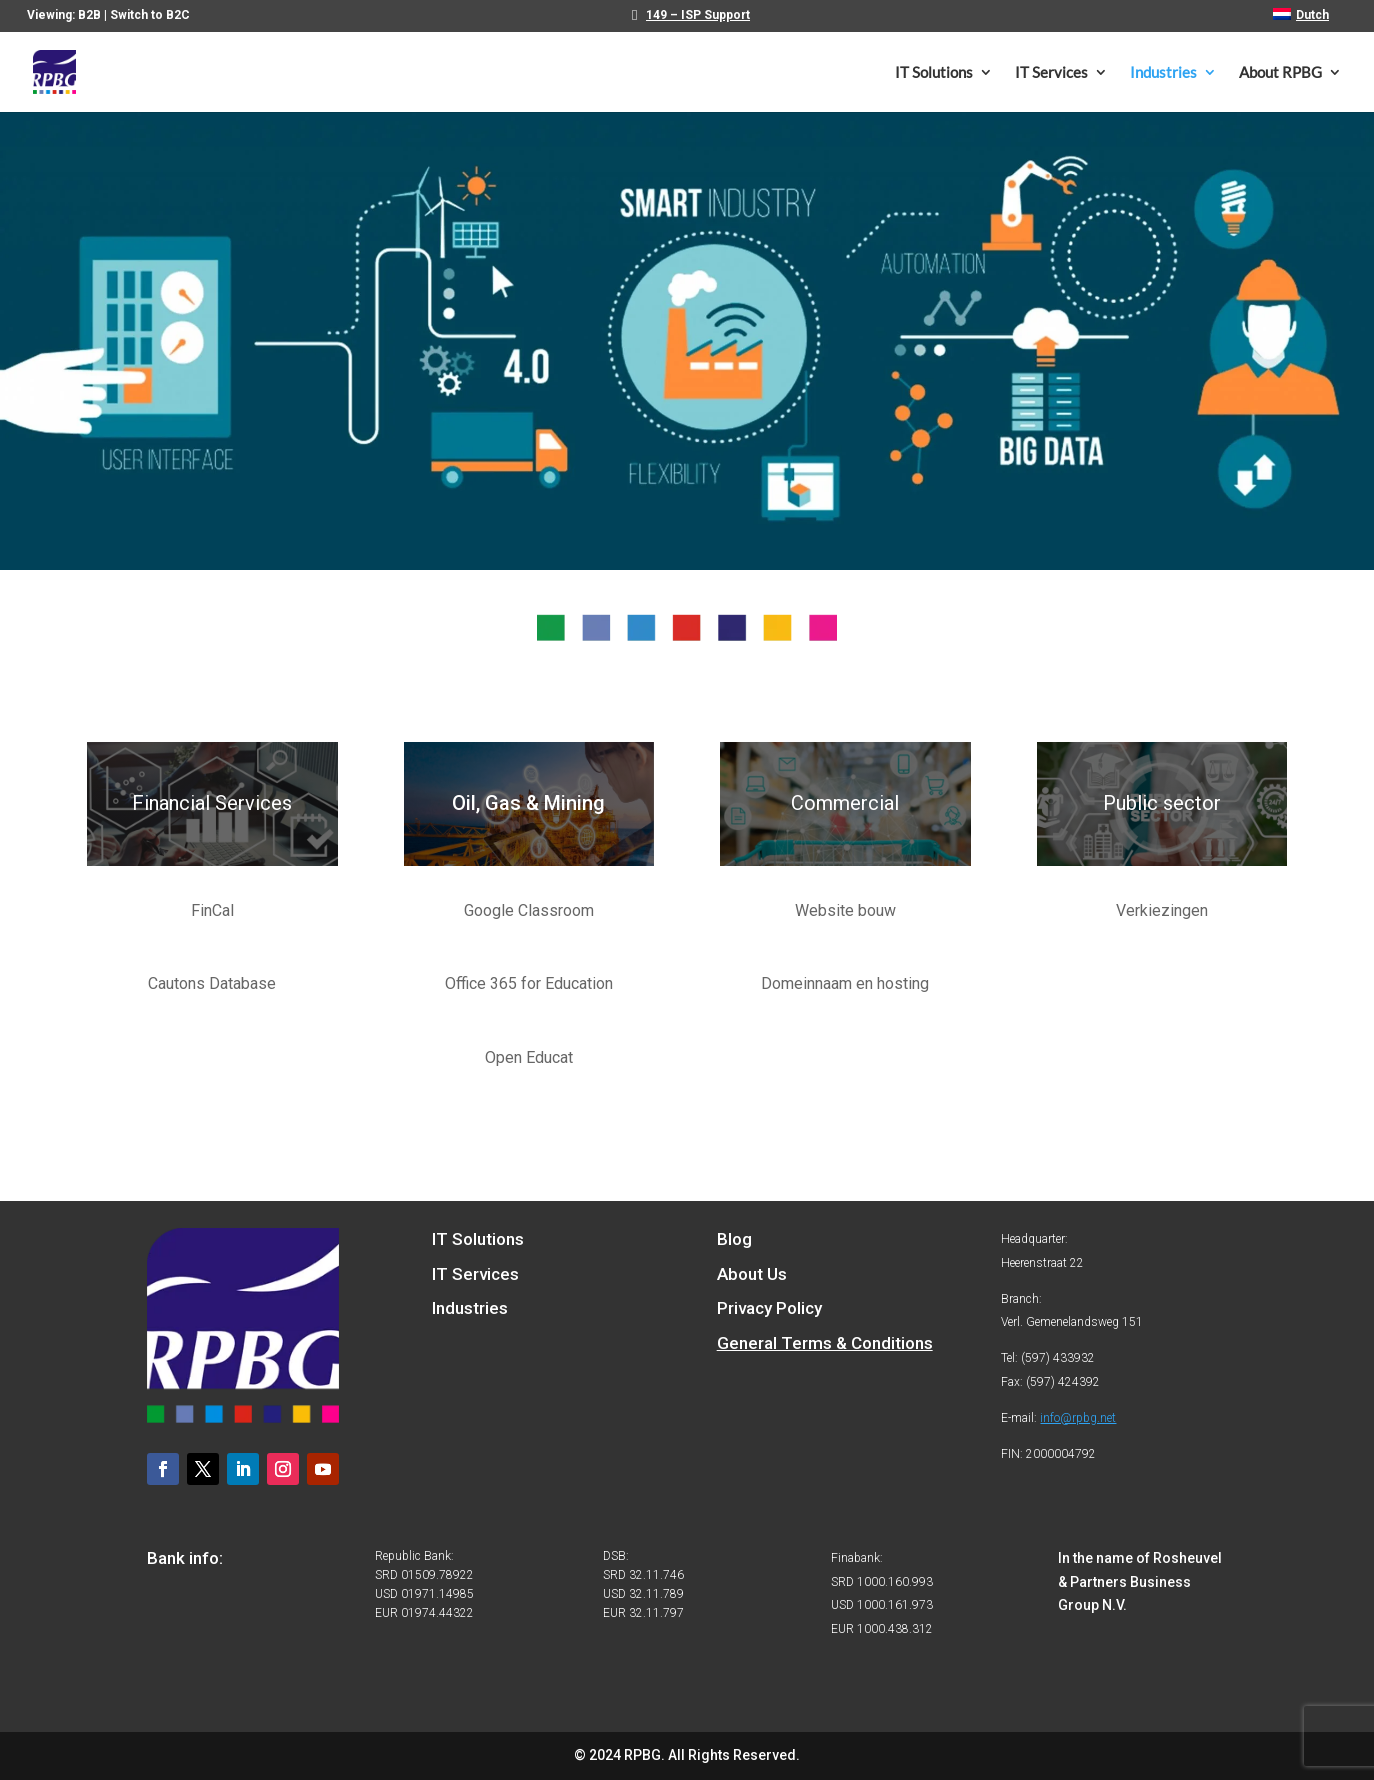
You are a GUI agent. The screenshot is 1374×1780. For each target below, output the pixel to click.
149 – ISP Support (698, 15)
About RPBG (1280, 73)
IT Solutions (934, 73)
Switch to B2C (150, 15)
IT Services (1051, 73)
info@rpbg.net (1078, 1418)
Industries (1163, 73)
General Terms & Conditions (825, 1343)
